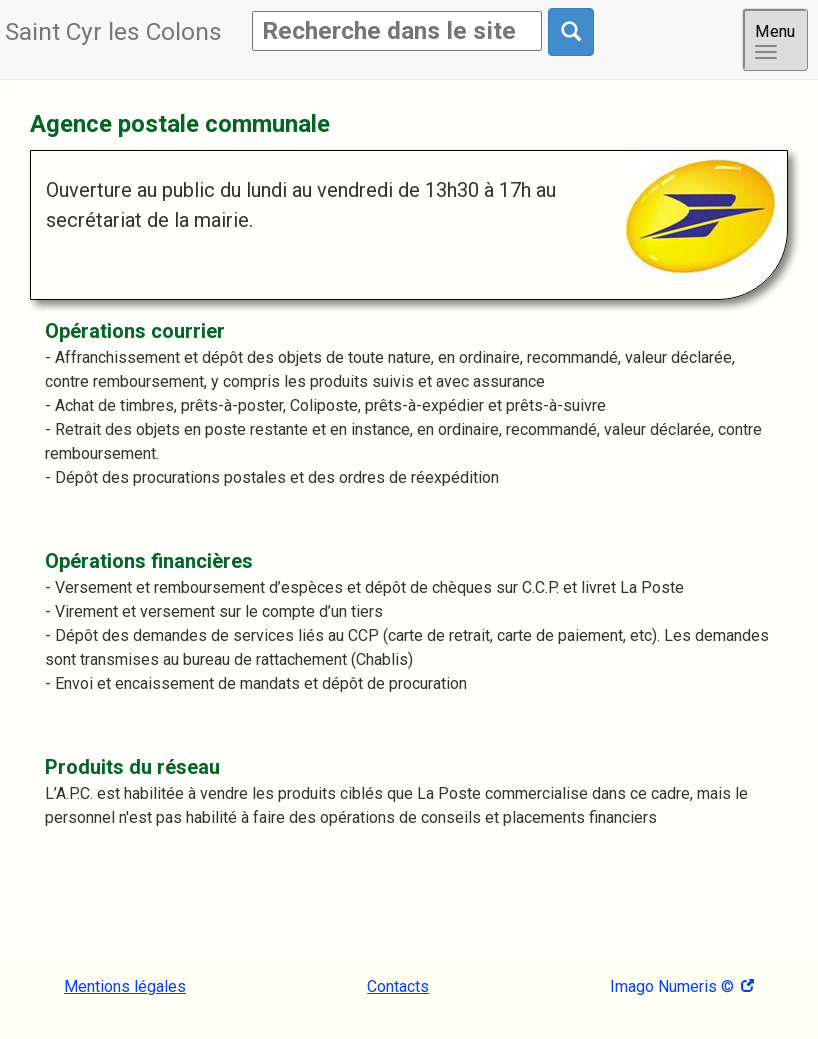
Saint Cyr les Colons (113, 31)
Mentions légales (125, 986)
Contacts (398, 986)
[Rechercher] (397, 31)
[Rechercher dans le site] (571, 32)
